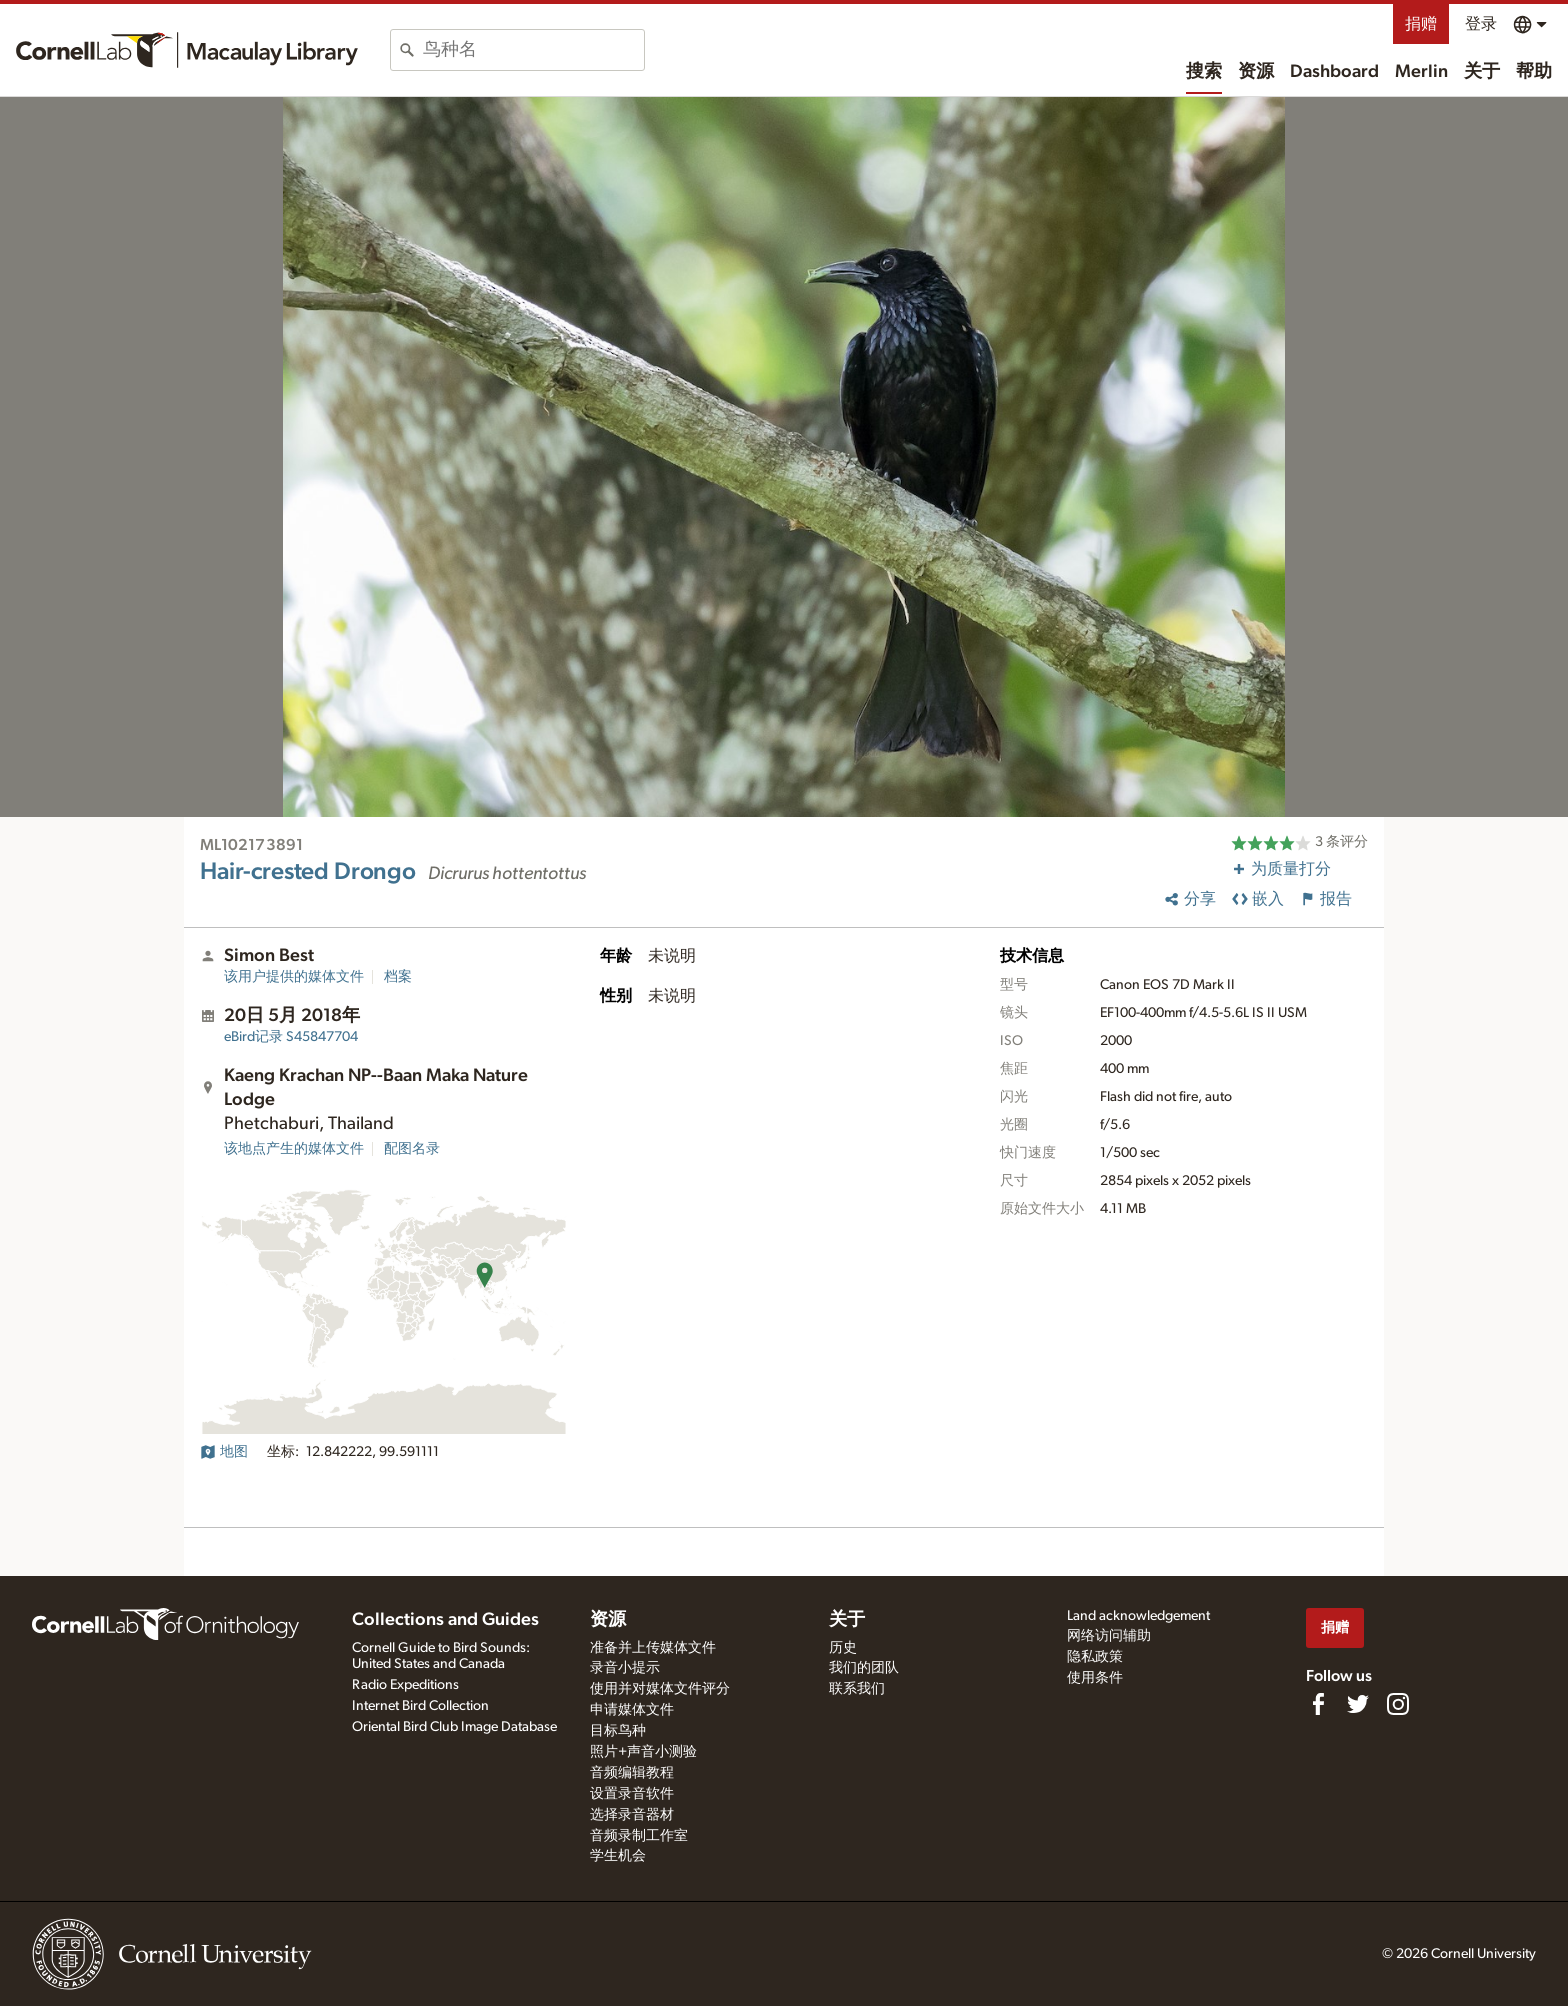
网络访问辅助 (1109, 1636)
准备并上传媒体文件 (653, 1648)
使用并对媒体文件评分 (660, 1689)
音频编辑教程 (632, 1773)
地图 (224, 1452)
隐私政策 (1095, 1657)
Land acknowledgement (1138, 1616)
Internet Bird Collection (420, 1706)
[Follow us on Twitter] (1358, 1704)
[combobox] (533, 50)
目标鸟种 (618, 1731)
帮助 (1534, 72)
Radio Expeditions (405, 1685)
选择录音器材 (632, 1815)
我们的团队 (864, 1668)
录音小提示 (625, 1668)
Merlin (1421, 72)
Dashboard (1334, 72)
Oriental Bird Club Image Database (454, 1727)
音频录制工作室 (639, 1836)
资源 (1256, 72)
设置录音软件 (632, 1794)
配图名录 (412, 1149)
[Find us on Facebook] (1318, 1704)
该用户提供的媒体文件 (294, 977)
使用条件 (1095, 1678)
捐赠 (1421, 24)
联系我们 (857, 1689)
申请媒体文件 (632, 1710)
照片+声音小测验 (643, 1752)
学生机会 (618, 1856)
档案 (398, 977)
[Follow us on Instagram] (1398, 1704)
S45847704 (291, 1037)
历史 (843, 1648)
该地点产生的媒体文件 (294, 1149)
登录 (1481, 24)
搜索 (1204, 72)
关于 (1482, 72)
